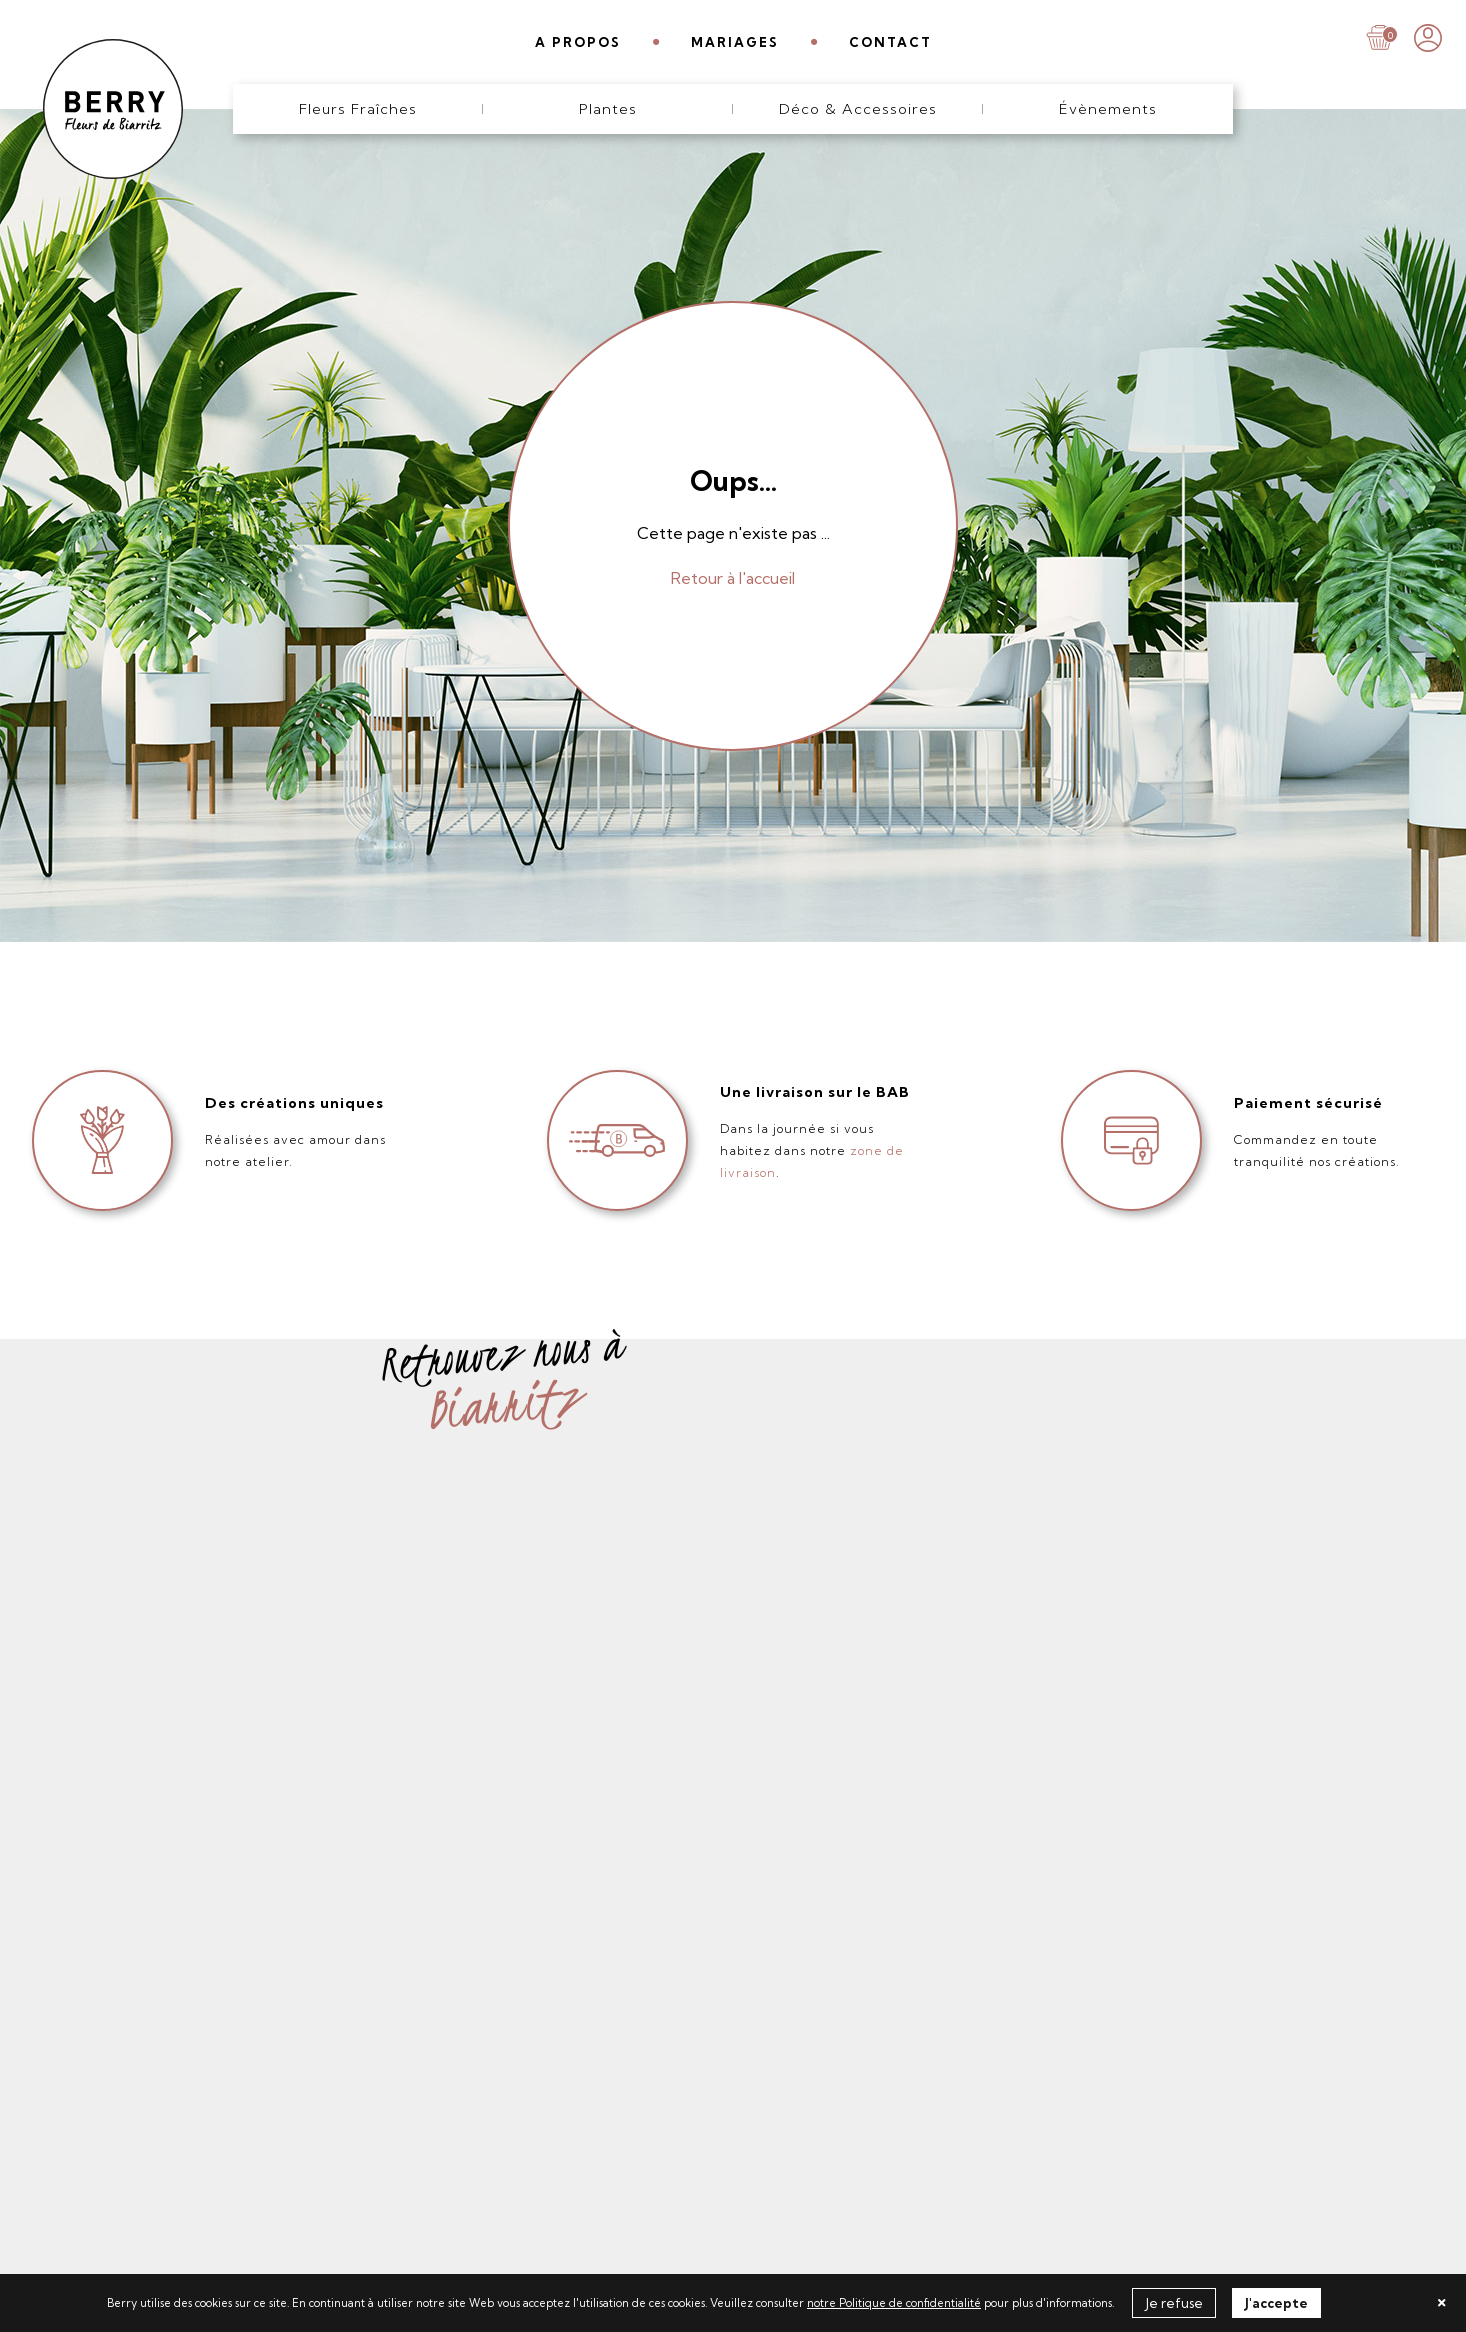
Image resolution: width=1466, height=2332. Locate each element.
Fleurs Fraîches (358, 109)
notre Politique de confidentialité (894, 2303)
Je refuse (1174, 2303)
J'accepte (1276, 2303)
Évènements (1108, 109)
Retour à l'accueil (733, 578)
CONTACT (890, 42)
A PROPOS (578, 42)
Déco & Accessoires (858, 109)
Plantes (608, 109)
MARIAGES (735, 42)
